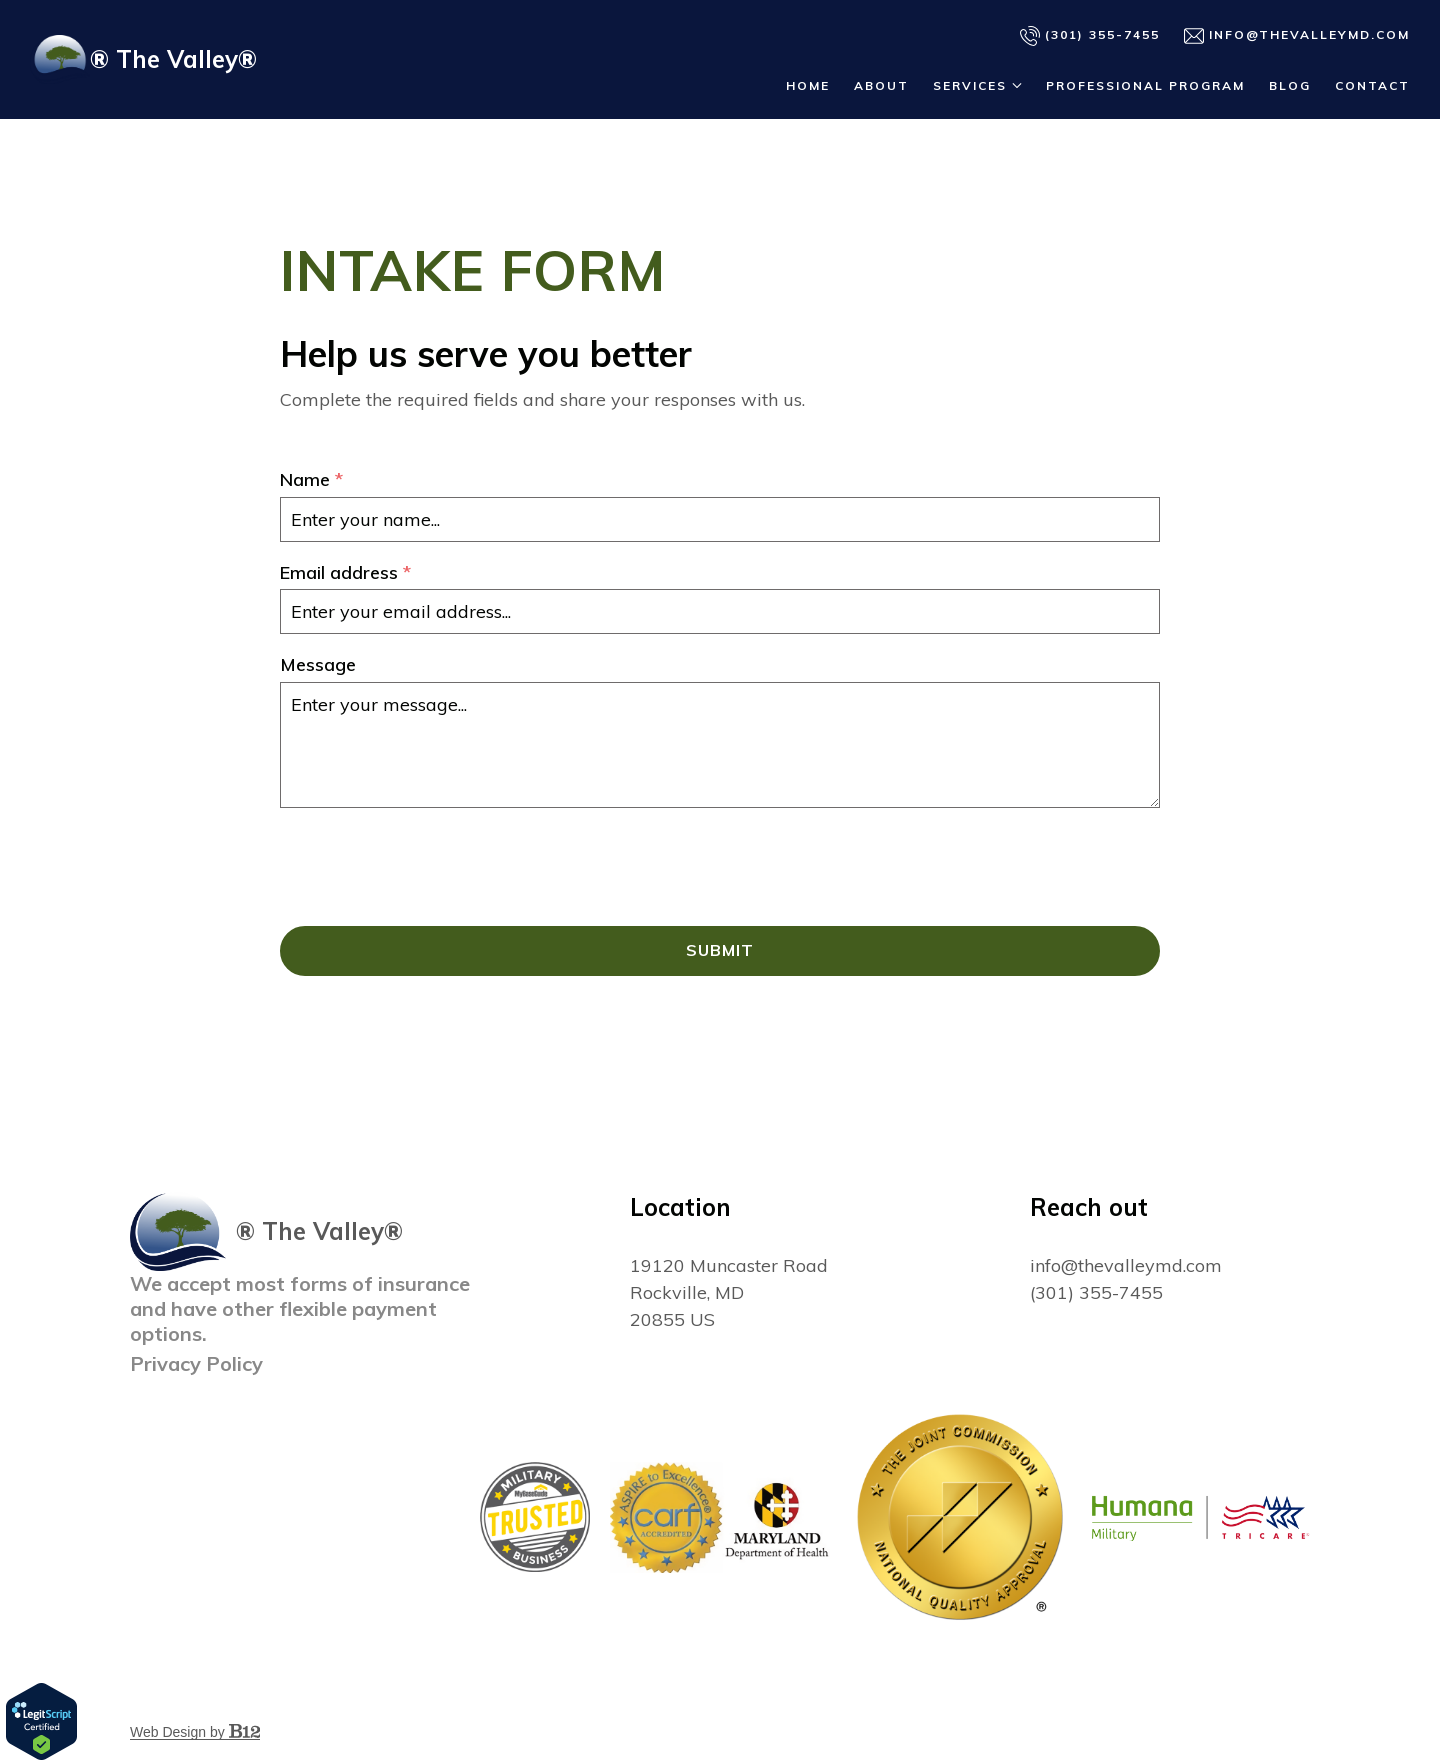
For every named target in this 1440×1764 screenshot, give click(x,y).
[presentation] (432, 867)
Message (318, 665)
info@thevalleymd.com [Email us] (1297, 36)
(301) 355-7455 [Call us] (1090, 36)
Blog (1290, 85)
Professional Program (1145, 85)
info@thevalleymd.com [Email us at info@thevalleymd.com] (1126, 1265)
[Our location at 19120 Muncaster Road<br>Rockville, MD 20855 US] (729, 1292)
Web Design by (195, 1732)
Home (808, 85)
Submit (720, 951)
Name (311, 480)
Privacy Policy (196, 1363)
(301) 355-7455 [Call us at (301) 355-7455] (1096, 1292)
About (881, 85)
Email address (345, 573)
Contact (1372, 85)
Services (970, 85)
